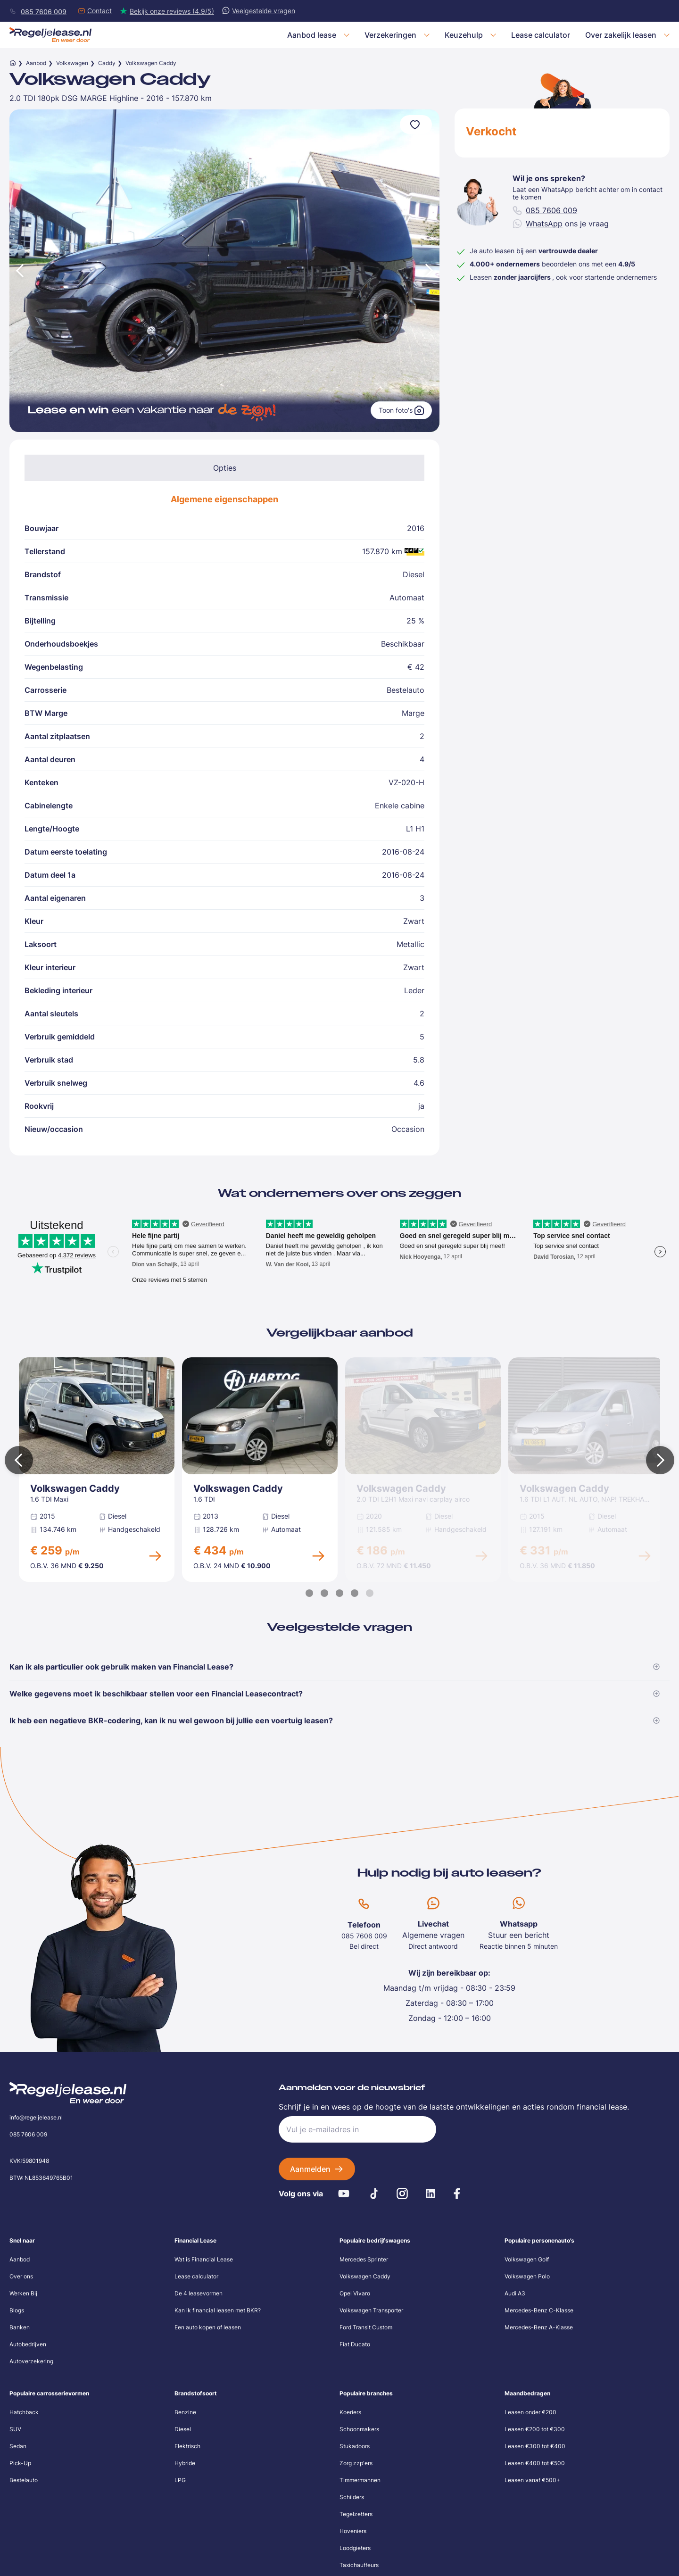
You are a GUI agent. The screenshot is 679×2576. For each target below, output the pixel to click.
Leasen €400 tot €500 (535, 2463)
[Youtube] (343, 2193)
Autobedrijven (27, 2344)
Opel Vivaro (355, 2293)
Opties (224, 468)
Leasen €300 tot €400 (535, 2446)
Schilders (352, 2497)
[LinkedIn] (430, 2193)
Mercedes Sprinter (364, 2259)
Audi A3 (515, 2293)
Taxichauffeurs (359, 2565)
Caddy (107, 63)
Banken (19, 2327)
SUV (15, 2429)
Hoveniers (353, 2531)
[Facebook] (457, 2193)
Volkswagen (72, 63)
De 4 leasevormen (198, 2293)
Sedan (17, 2446)
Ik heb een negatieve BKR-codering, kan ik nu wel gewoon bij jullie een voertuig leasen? (334, 1720)
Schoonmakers (359, 2429)
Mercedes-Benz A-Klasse (539, 2327)
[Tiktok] (373, 2193)
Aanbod (36, 63)
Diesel (182, 2429)
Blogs (16, 2310)
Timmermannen (360, 2480)
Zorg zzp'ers (356, 2463)
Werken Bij (23, 2293)
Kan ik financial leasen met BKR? (217, 2310)
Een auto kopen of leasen (207, 2327)
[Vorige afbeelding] (18, 270)
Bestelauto (23, 2480)
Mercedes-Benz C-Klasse (539, 2310)
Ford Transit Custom (366, 2327)
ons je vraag (561, 223)
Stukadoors (355, 2446)
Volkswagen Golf (527, 2259)
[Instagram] (402, 2193)
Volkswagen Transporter (371, 2310)
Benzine (185, 2412)
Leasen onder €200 (530, 2412)
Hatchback (24, 2412)
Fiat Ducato (355, 2344)
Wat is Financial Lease (203, 2259)
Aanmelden (310, 2169)
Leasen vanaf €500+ (532, 2480)
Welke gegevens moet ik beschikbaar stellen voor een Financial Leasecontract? (334, 1693)
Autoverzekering (31, 2361)
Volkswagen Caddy (365, 2276)
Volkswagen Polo (527, 2276)
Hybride (184, 2463)
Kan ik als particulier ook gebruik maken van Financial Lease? (334, 1667)
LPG (180, 2480)
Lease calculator (196, 2276)
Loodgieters (355, 2548)
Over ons (21, 2276)
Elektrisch (187, 2446)
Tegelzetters (356, 2514)
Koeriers (350, 2412)
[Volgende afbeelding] (430, 270)
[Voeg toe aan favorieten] (416, 124)
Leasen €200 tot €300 (535, 2429)
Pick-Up (20, 2463)
